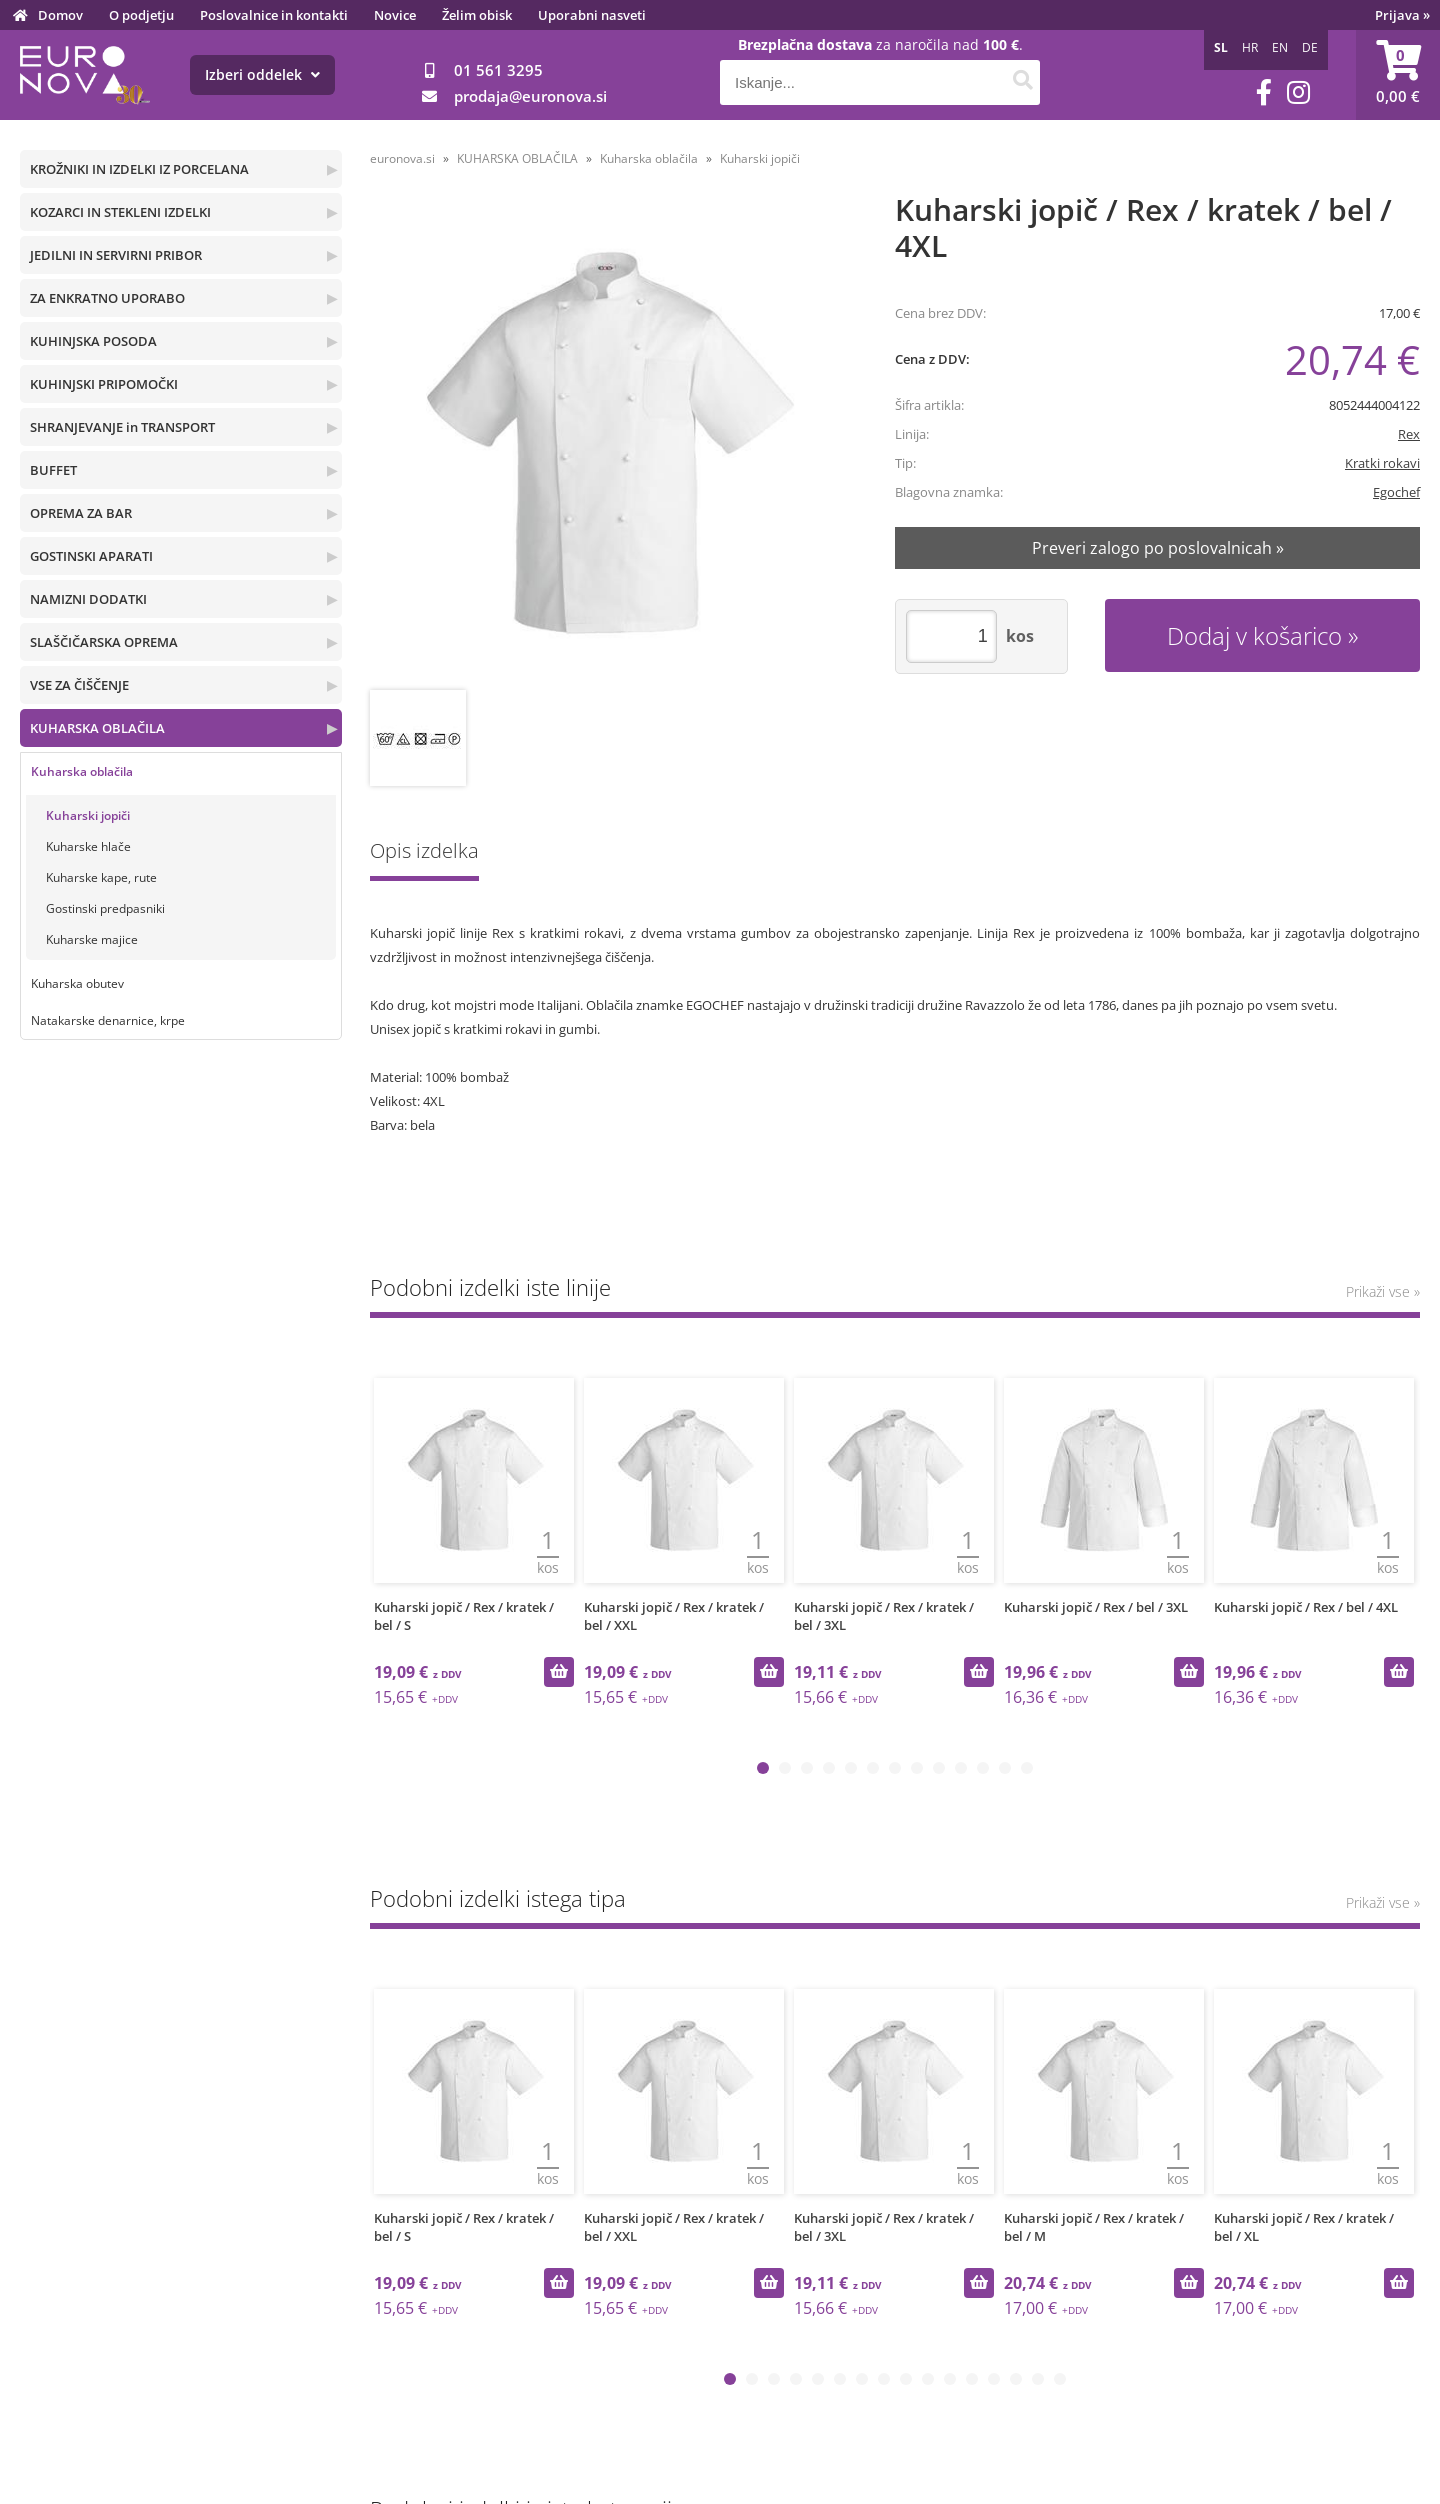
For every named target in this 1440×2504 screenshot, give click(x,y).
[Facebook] (1264, 92)
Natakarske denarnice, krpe (108, 1020)
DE (1310, 47)
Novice (395, 15)
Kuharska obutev (77, 983)
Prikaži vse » (1383, 1291)
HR (1250, 47)
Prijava (1402, 15)
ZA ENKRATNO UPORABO (107, 298)
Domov (60, 15)
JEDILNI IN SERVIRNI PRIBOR (116, 255)
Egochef (1396, 492)
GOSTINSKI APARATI (91, 556)
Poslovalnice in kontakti (274, 15)
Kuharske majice (92, 939)
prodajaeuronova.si (530, 96)
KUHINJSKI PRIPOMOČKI (104, 384)
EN (1280, 47)
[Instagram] (1298, 92)
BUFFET (53, 470)
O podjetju (141, 15)
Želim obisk (477, 15)
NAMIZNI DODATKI (88, 599)
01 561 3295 (498, 70)
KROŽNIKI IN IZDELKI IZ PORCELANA (139, 169)
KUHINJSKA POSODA (93, 341)
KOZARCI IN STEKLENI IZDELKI (120, 212)
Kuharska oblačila (82, 771)
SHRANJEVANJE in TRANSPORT (122, 427)
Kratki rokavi (1382, 463)
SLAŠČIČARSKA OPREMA (104, 642)
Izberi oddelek (262, 74)
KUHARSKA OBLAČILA (97, 728)
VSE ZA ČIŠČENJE (79, 685)
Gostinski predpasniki (105, 908)
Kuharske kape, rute (101, 877)
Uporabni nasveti (592, 15)
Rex (1409, 434)
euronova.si (402, 158)
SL (1221, 47)
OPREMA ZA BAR (81, 513)
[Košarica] (1398, 75)
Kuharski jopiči (88, 815)
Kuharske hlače (88, 846)
